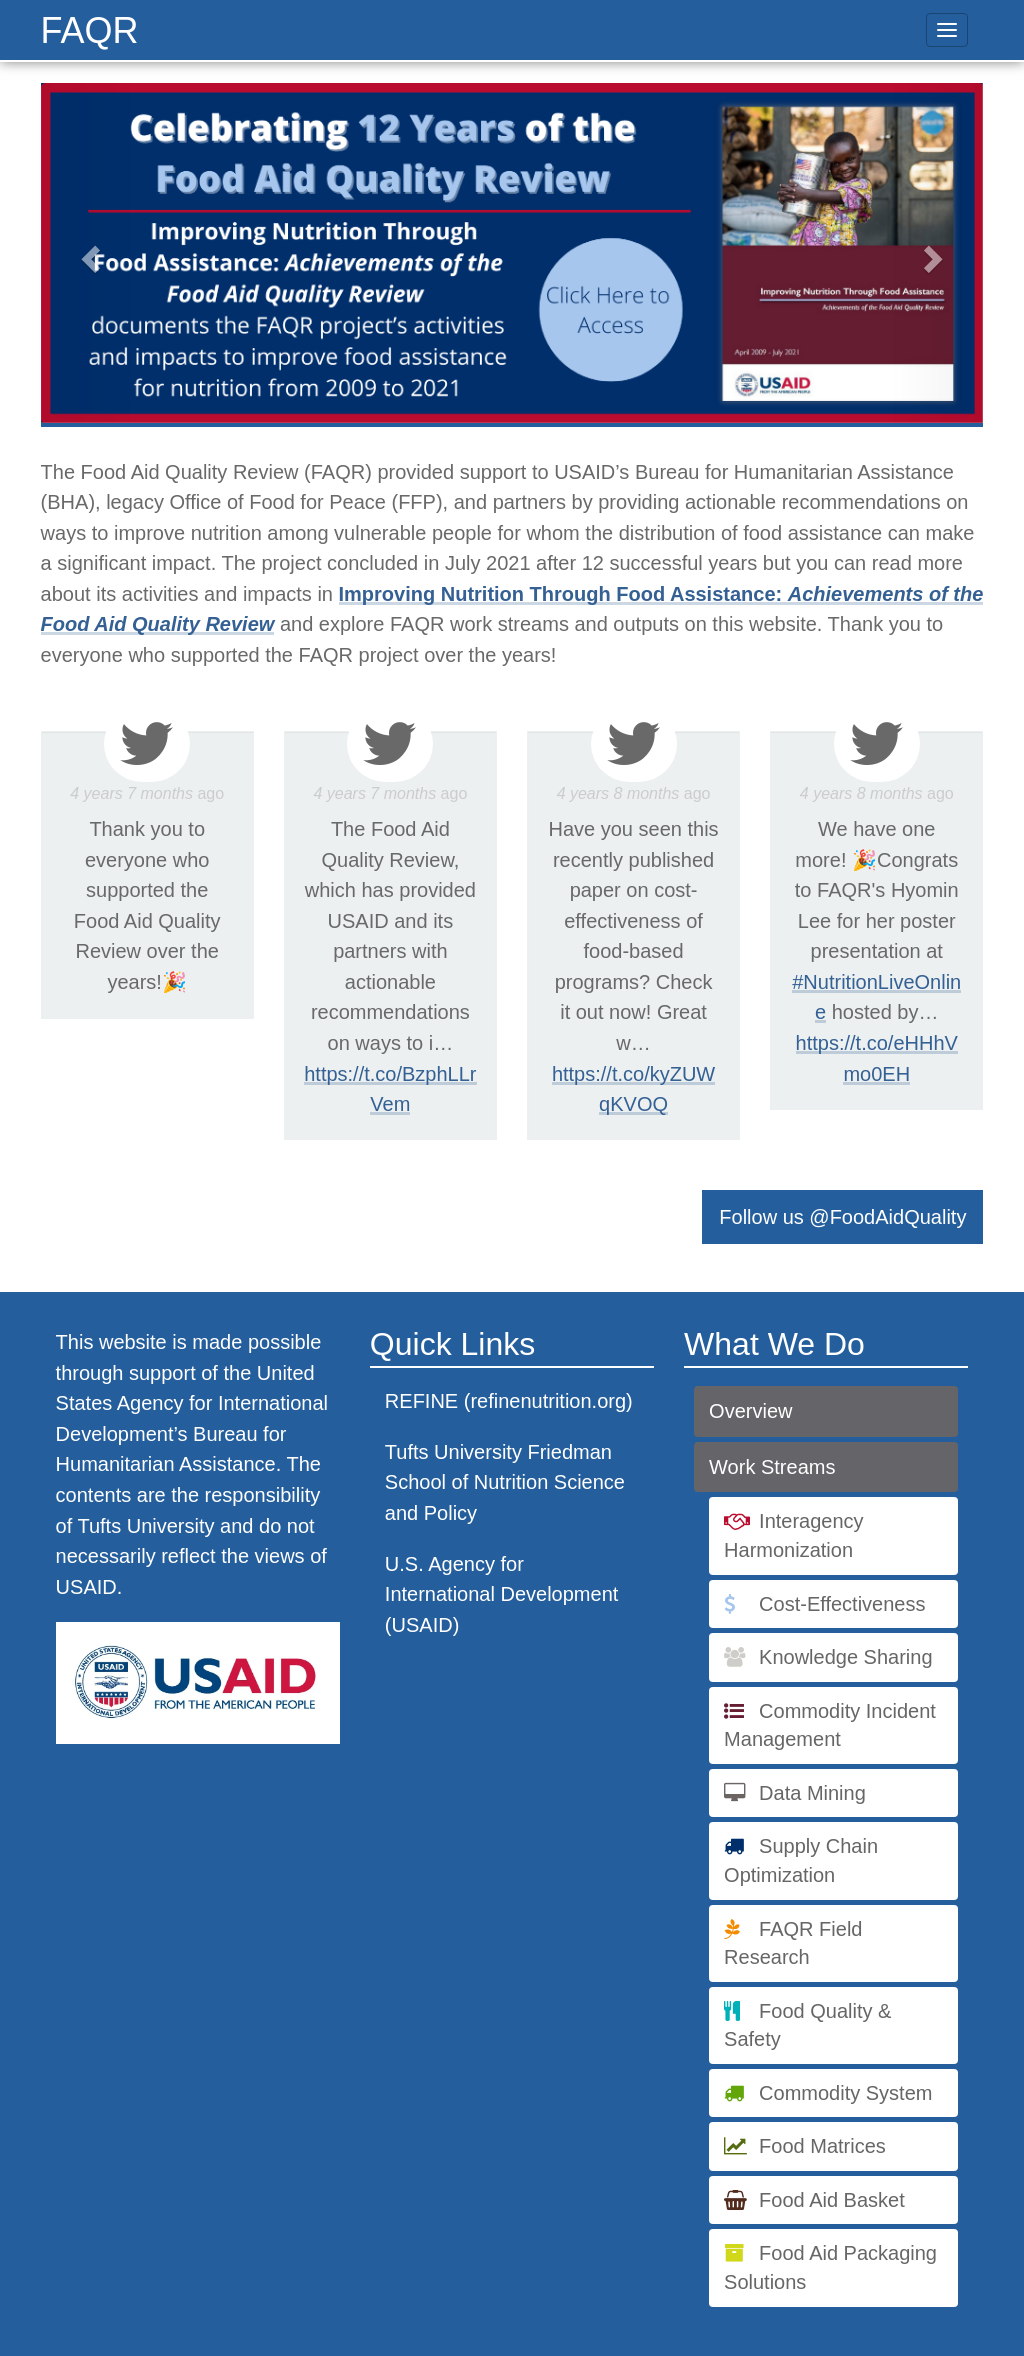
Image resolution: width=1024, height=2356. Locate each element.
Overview (750, 1411)
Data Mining (812, 1793)
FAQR (90, 30)
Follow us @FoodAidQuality (842, 1217)
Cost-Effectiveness (842, 1604)
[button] (88, 253)
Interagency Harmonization (794, 1535)
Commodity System (845, 2093)
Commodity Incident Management (830, 1725)
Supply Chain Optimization (801, 1860)
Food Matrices (822, 2146)
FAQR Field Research (793, 1943)
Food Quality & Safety (807, 2025)
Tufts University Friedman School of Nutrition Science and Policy (505, 1482)
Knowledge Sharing (845, 1657)
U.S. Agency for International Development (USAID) (501, 1594)
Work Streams (772, 1467)
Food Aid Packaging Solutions (830, 2267)
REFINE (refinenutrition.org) (509, 1401)
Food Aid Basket (832, 2200)
